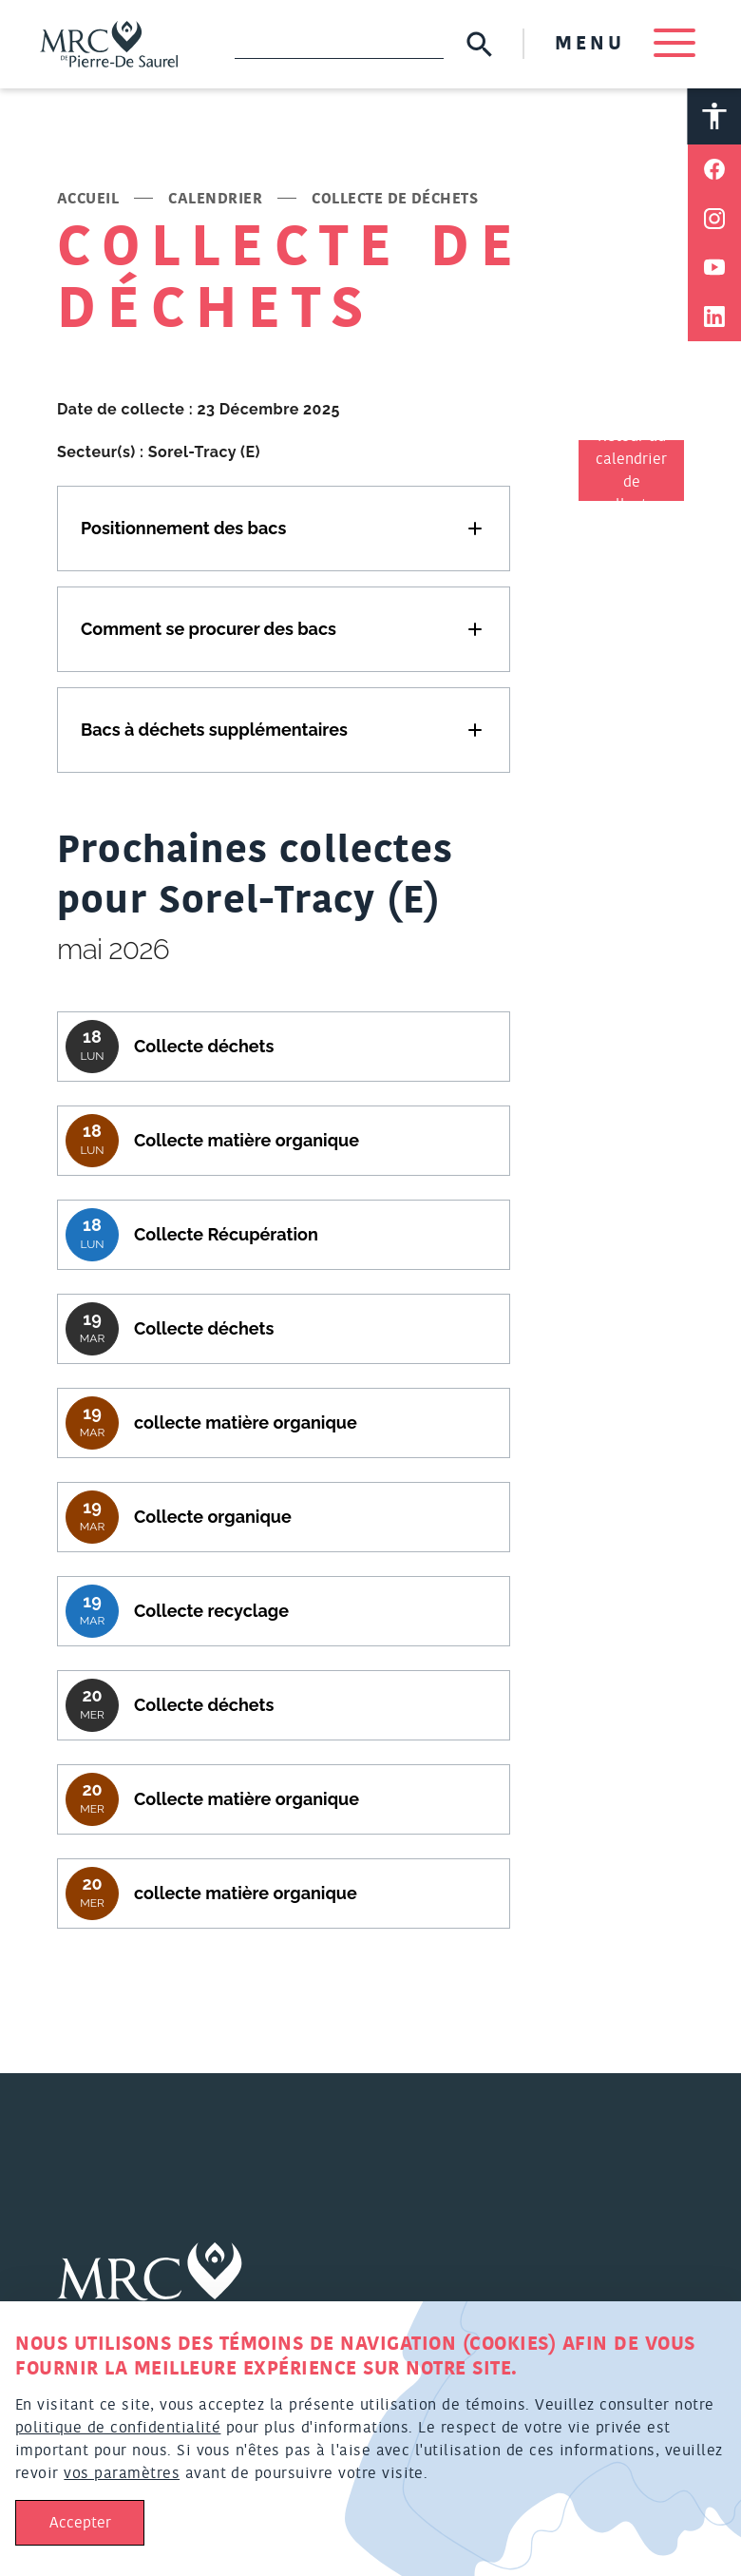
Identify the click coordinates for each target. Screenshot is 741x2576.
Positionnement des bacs (183, 532)
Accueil (88, 202)
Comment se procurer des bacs (208, 633)
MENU (619, 45)
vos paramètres (122, 2473)
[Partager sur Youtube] (714, 273)
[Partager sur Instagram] (714, 223)
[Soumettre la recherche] (473, 46)
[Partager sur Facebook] (714, 174)
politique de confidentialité (117, 2427)
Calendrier (215, 202)
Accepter (80, 2522)
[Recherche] (333, 45)
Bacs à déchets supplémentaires (214, 733)
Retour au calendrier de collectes (631, 474)
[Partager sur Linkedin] (714, 322)
